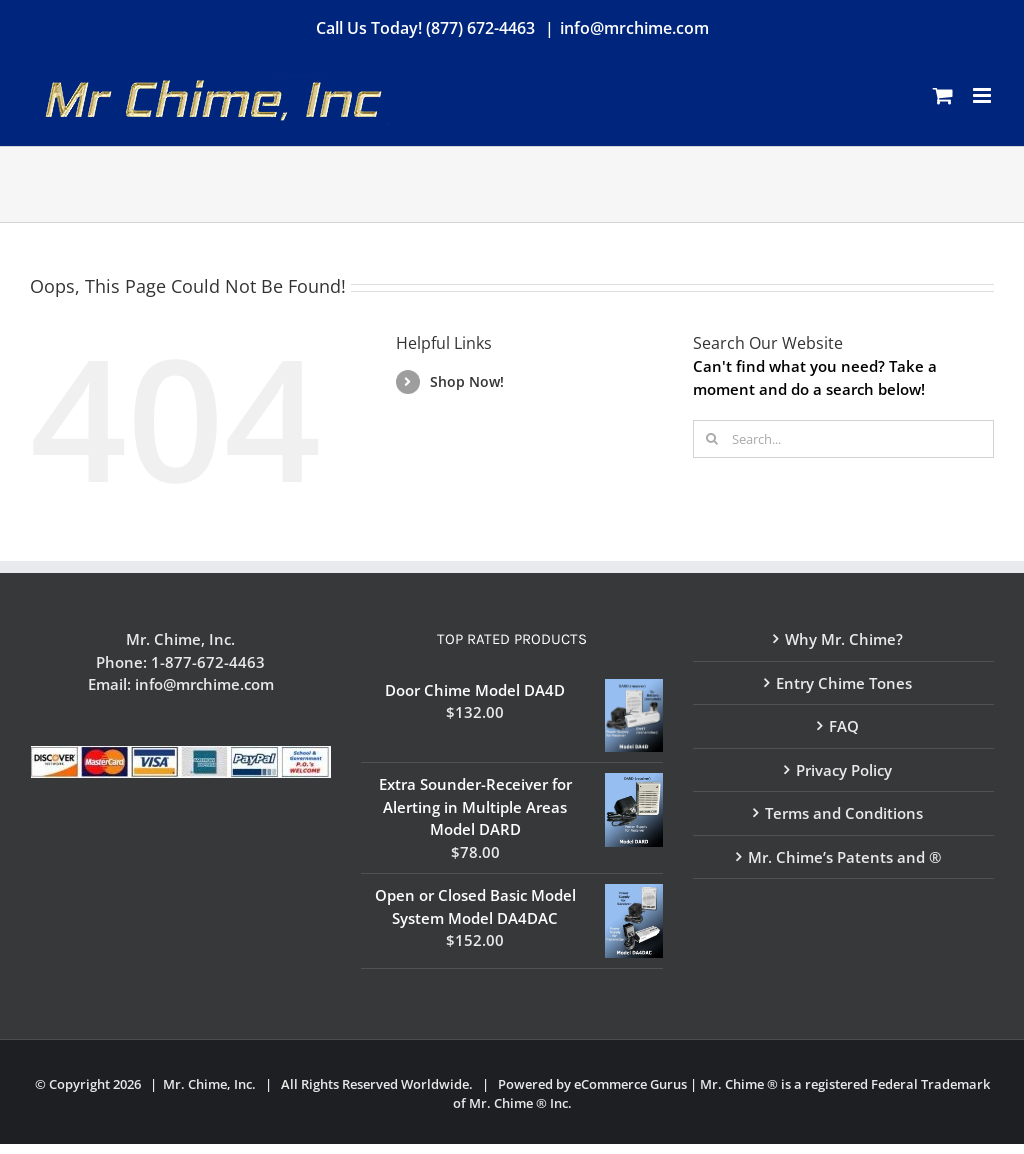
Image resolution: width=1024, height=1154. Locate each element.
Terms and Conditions (844, 813)
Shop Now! (467, 381)
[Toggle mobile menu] (983, 95)
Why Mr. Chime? (844, 639)
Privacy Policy (844, 770)
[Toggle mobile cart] (943, 95)
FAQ (844, 726)
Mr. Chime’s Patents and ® (844, 857)
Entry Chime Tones (844, 683)
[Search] (712, 439)
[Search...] (843, 439)
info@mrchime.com (634, 28)
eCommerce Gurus (630, 1084)
